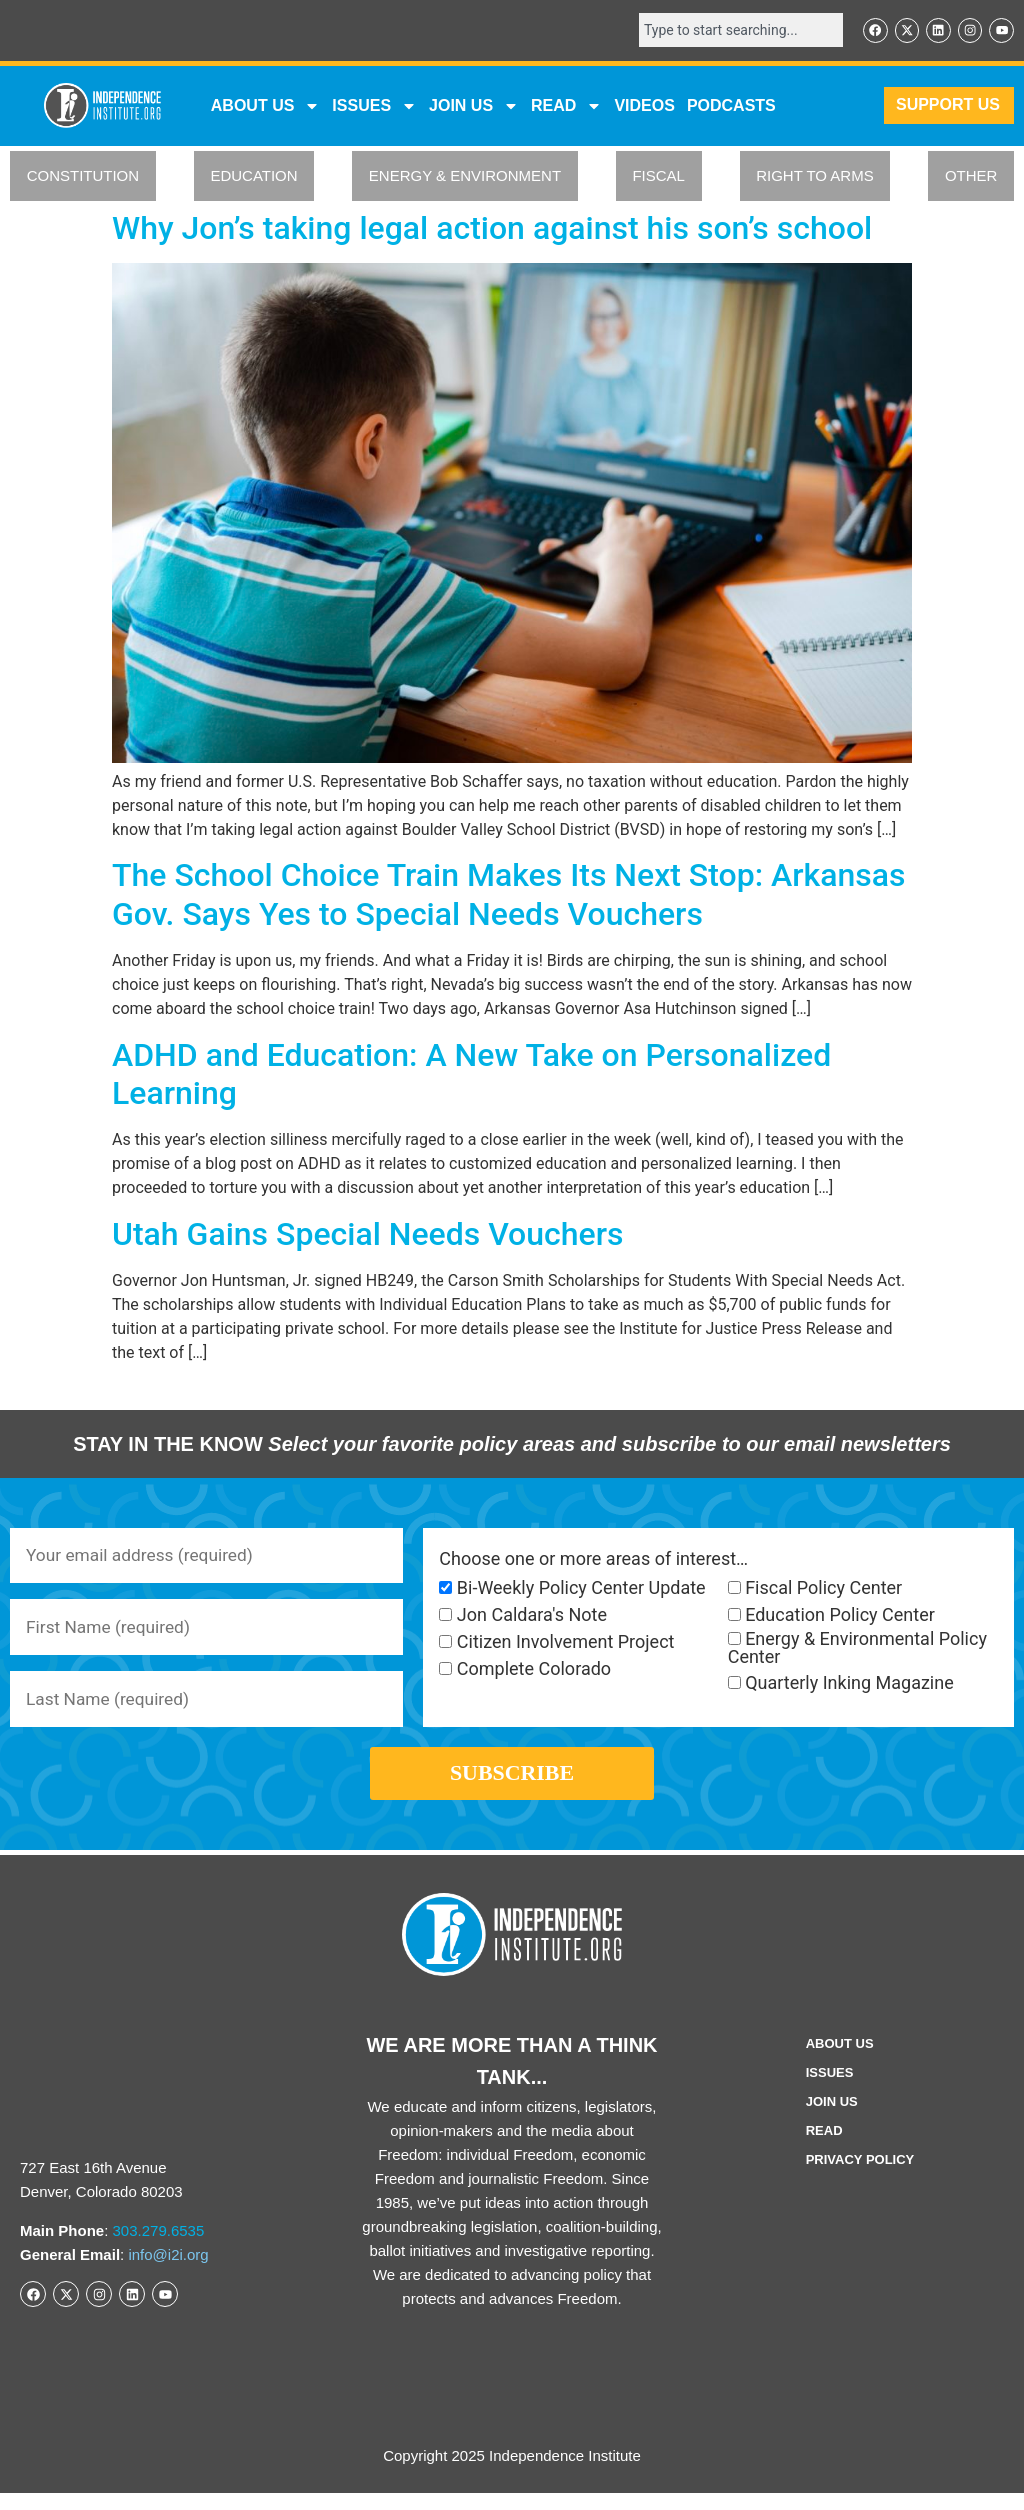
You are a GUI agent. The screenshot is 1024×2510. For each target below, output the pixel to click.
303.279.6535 (159, 2247)
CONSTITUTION (83, 177)
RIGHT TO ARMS (815, 177)
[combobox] (734, 31)
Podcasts (731, 106)
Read (824, 2147)
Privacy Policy (860, 2176)
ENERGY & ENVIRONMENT (465, 177)
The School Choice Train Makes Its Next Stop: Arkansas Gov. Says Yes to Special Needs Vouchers (509, 896)
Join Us (832, 2118)
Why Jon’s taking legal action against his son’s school (492, 229)
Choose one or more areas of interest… (593, 1560)
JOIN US (474, 107)
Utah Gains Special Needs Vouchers (367, 1235)
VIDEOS (644, 106)
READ (566, 107)
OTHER (971, 177)
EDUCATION (253, 177)
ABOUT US (266, 107)
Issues (374, 107)
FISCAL (658, 177)
